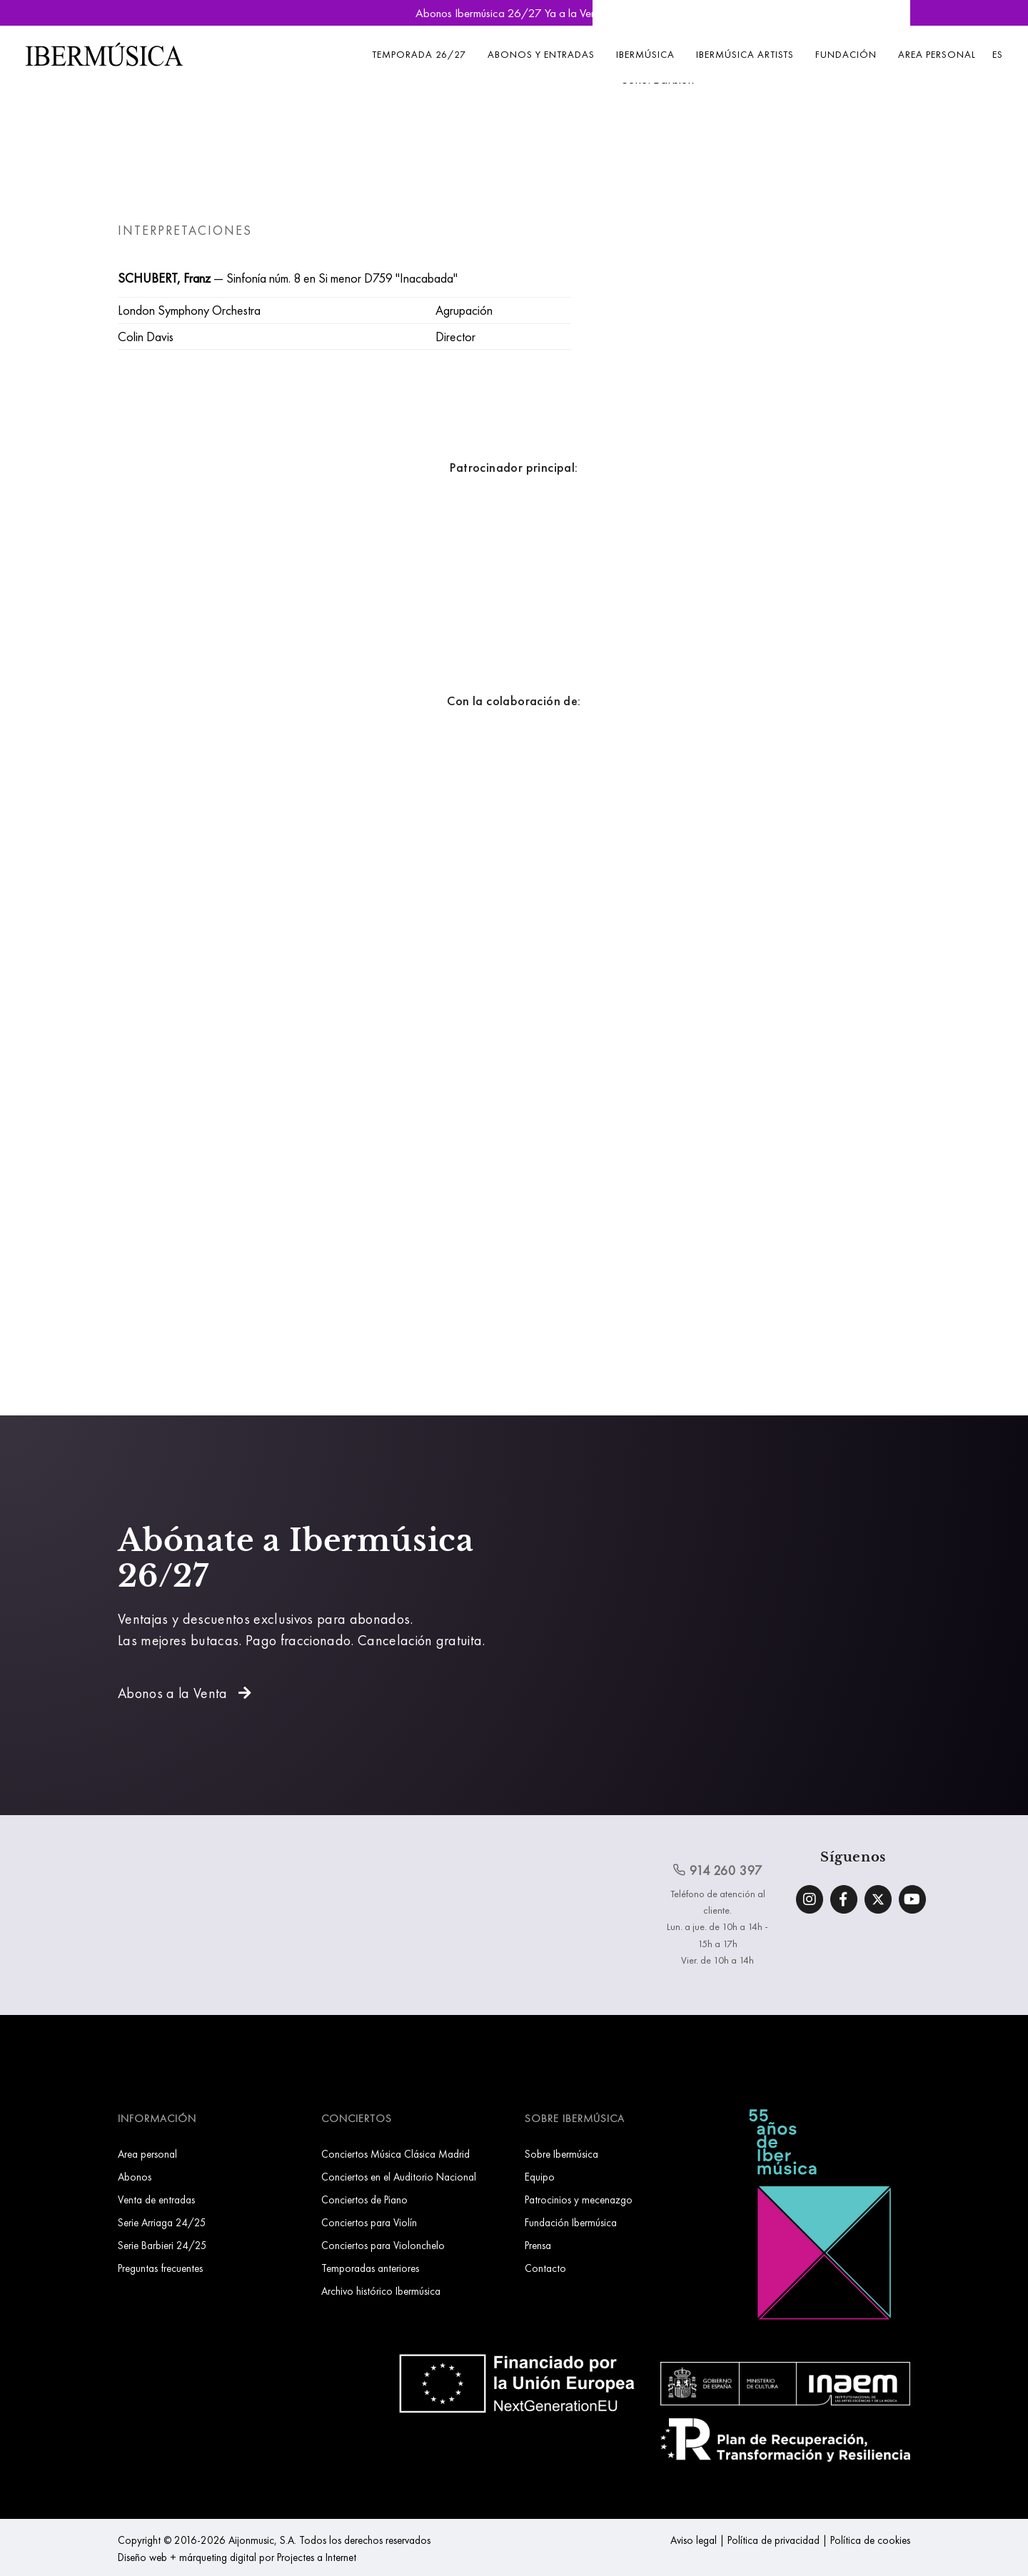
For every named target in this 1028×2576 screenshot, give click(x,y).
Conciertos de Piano (364, 2199)
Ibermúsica (645, 54)
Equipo (540, 2176)
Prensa (538, 2245)
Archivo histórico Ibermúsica (380, 2291)
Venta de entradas (156, 2199)
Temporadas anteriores (370, 2268)
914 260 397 (717, 1870)
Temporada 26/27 (419, 54)
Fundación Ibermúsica (571, 2222)
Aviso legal (693, 2540)
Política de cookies (870, 2540)
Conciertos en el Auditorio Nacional (398, 2176)
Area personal (937, 54)
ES (997, 54)
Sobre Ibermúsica (561, 2154)
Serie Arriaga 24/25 (162, 2222)
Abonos (134, 2176)
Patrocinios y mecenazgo (579, 2199)
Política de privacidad (773, 2540)
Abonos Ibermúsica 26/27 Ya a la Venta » (514, 13)
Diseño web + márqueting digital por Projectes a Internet (237, 2557)
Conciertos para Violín (369, 2222)
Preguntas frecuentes (160, 2268)
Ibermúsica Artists (745, 54)
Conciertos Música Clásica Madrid (395, 2154)
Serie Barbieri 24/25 (162, 2245)
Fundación (846, 54)
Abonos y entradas (541, 54)
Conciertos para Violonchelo (383, 2245)
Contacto (545, 2268)
